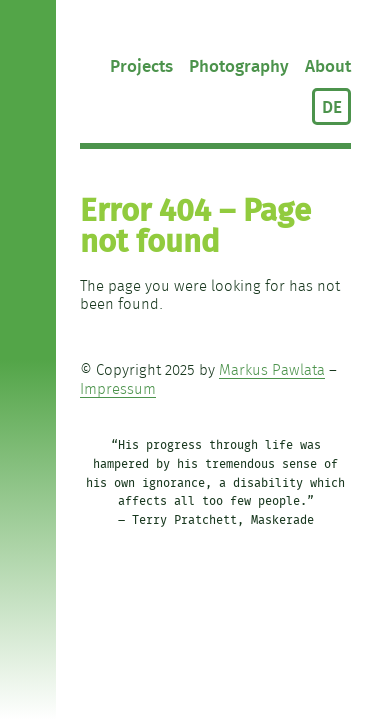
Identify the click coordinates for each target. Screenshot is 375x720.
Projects (141, 66)
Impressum (118, 389)
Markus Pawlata (272, 370)
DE (332, 107)
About (328, 66)
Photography (239, 66)
